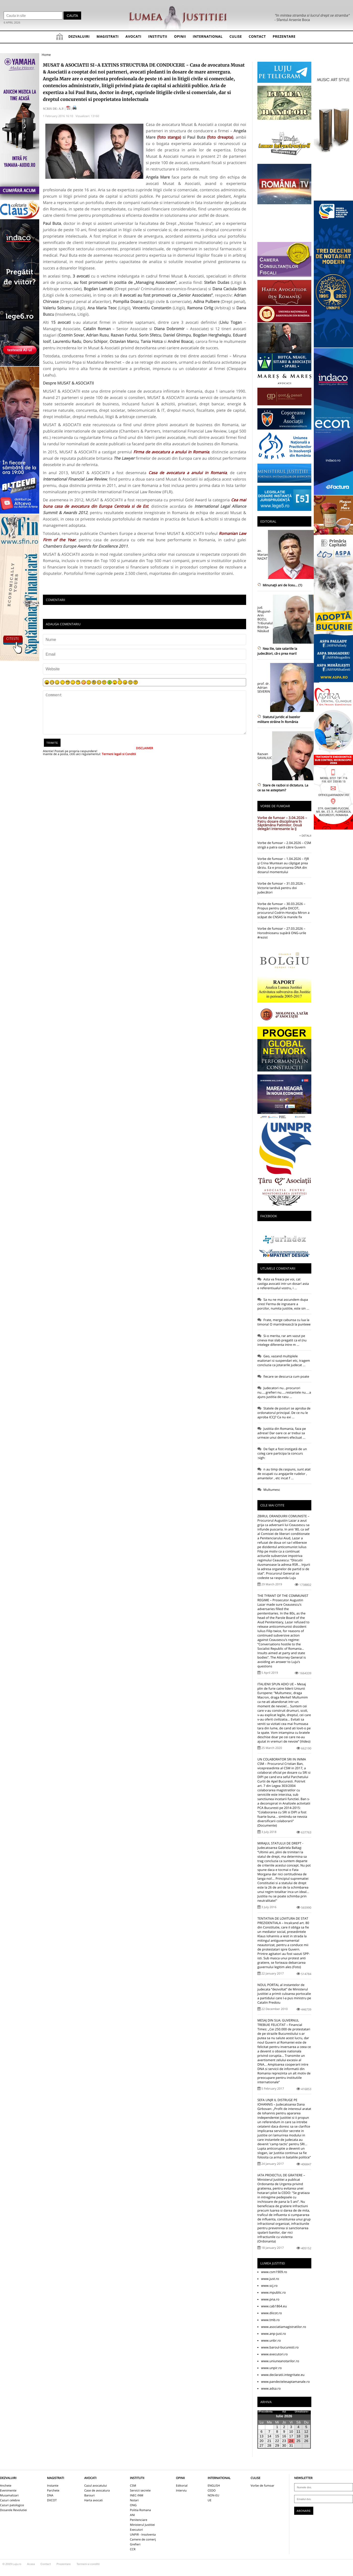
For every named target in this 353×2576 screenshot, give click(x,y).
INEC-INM (136, 2495)
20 (262, 2441)
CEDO (212, 2490)
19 (306, 2436)
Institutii (157, 36)
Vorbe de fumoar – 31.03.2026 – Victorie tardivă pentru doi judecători (281, 887)
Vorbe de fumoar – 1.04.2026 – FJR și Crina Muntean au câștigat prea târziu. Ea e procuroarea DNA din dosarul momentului (283, 865)
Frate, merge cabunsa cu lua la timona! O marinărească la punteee (284, 1322)
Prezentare (284, 36)
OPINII (180, 2478)
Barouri (89, 2495)
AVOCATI (90, 2478)
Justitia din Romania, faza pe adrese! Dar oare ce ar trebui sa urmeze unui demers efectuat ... (281, 1433)
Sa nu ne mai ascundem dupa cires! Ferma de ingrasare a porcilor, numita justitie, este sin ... (283, 1304)
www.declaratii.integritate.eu (282, 2374)
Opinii (180, 36)
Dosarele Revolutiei (13, 2510)
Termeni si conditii (88, 2564)
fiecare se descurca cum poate (283, 1376)
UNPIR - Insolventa (143, 2534)
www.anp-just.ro (273, 2333)
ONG (133, 2505)
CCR (133, 2549)
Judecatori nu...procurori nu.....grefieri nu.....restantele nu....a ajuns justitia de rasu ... (284, 1392)
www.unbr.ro (271, 2340)
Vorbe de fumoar (262, 2485)
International (208, 36)
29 (277, 2446)
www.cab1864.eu (274, 2306)
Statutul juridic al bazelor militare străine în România (278, 719)
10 (291, 2432)
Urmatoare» (302, 2412)
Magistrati (108, 36)
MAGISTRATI (55, 2478)
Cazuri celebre (10, 2500)
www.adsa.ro (271, 2388)
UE (210, 2500)
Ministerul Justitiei (142, 2524)
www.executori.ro (274, 2354)
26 (306, 2441)
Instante (52, 2485)
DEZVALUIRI (8, 2478)
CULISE (255, 2478)
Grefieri (135, 2544)
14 (269, 2436)
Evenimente (8, 2490)
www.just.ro (270, 2278)
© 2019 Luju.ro (11, 2564)
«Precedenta (265, 2412)
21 (269, 2441)
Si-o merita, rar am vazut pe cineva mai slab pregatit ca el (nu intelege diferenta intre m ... (282, 1340)
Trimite (52, 742)
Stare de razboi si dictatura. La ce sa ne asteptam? (282, 787)
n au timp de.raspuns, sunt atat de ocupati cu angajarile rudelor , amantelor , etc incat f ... (284, 1473)
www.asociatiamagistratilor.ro (283, 2326)
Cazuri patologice (12, 2505)
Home (46, 54)
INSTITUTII (137, 2478)
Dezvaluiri (79, 36)
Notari (134, 2500)
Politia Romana (140, 2510)
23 (284, 2441)
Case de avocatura (97, 2490)
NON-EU (213, 2495)
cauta (72, 16)
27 (262, 2446)
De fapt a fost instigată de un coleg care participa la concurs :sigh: (282, 1453)
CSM (133, 2485)
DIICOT (52, 2500)
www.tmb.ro (270, 2320)
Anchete (5, 2485)
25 (298, 2441)
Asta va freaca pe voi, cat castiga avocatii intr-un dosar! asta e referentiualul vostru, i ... (283, 1283)
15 (277, 2436)
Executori (136, 2529)
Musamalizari (9, 2495)
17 (291, 2436)
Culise (235, 36)
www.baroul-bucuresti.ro (280, 2347)
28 (269, 2446)
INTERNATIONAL (219, 2478)
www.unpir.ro (271, 2368)
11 (298, 2432)
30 (284, 2446)
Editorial (182, 2485)
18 (298, 2436)
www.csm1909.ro (274, 2272)
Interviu (181, 2490)
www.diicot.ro (271, 2313)
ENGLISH (214, 2485)
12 (306, 2432)
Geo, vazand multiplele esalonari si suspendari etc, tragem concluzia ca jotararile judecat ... (283, 1360)
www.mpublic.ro (273, 2292)
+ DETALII (305, 835)
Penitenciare (138, 2519)
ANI (132, 2515)
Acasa (31, 2564)
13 (262, 2436)
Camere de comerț (143, 2539)
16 (284, 2436)
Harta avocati (93, 2500)
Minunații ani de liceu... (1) (279, 585)
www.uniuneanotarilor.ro (280, 2361)
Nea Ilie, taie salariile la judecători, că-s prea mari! (277, 651)
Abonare (304, 2510)
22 (277, 2441)
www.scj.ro (269, 2285)
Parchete (53, 2490)
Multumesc (268, 1489)
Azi (284, 2412)
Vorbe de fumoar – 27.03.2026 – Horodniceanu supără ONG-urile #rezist (281, 932)
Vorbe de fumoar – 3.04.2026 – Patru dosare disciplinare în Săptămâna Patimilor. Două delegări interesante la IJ (282, 823)
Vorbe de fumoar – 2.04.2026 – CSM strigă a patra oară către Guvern (284, 845)
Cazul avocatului (95, 2485)
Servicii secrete (140, 2490)
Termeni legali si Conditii (119, 754)
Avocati (133, 36)
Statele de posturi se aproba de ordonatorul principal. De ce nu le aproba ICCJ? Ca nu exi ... (284, 1412)
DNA (50, 2495)
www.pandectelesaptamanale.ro (285, 2381)
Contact (257, 36)
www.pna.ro (270, 2299)
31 (291, 2446)
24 (291, 2441)
